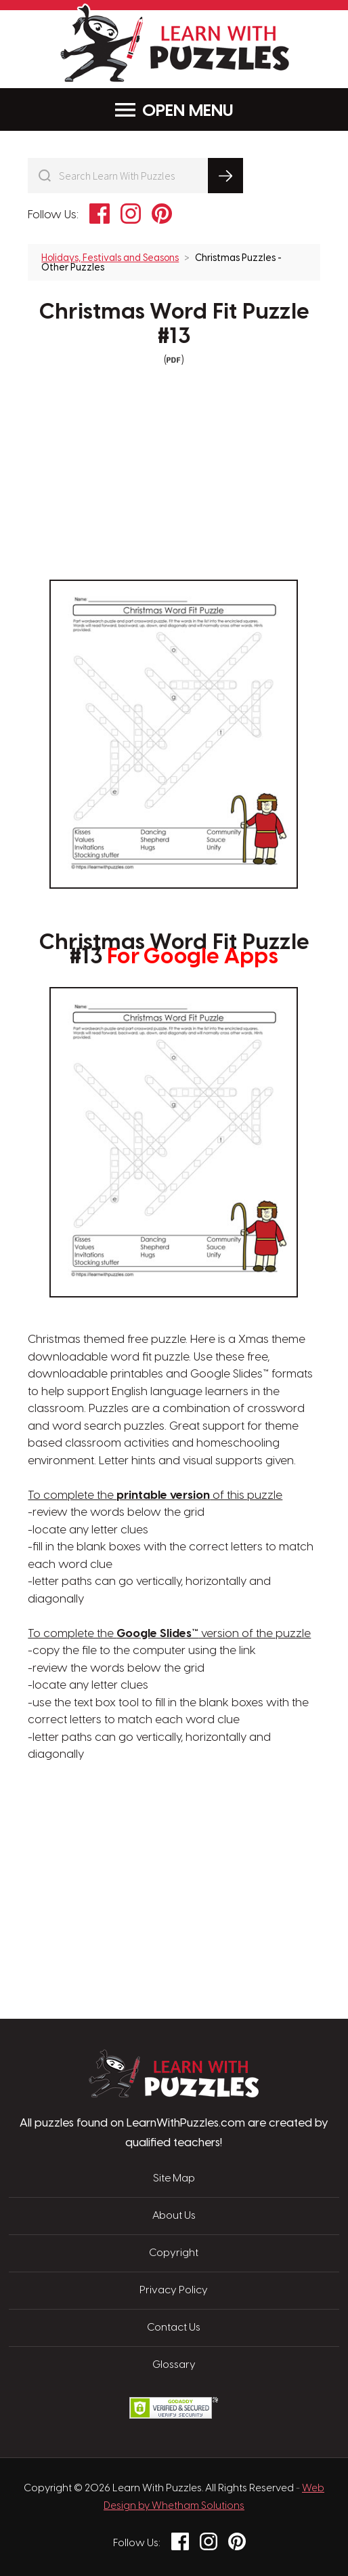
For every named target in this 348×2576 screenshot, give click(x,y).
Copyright (173, 2253)
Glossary (174, 2365)
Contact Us (173, 2327)
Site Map (174, 2178)
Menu (174, 110)
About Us (174, 2216)
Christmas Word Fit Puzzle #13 (174, 324)
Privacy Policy (173, 2290)
